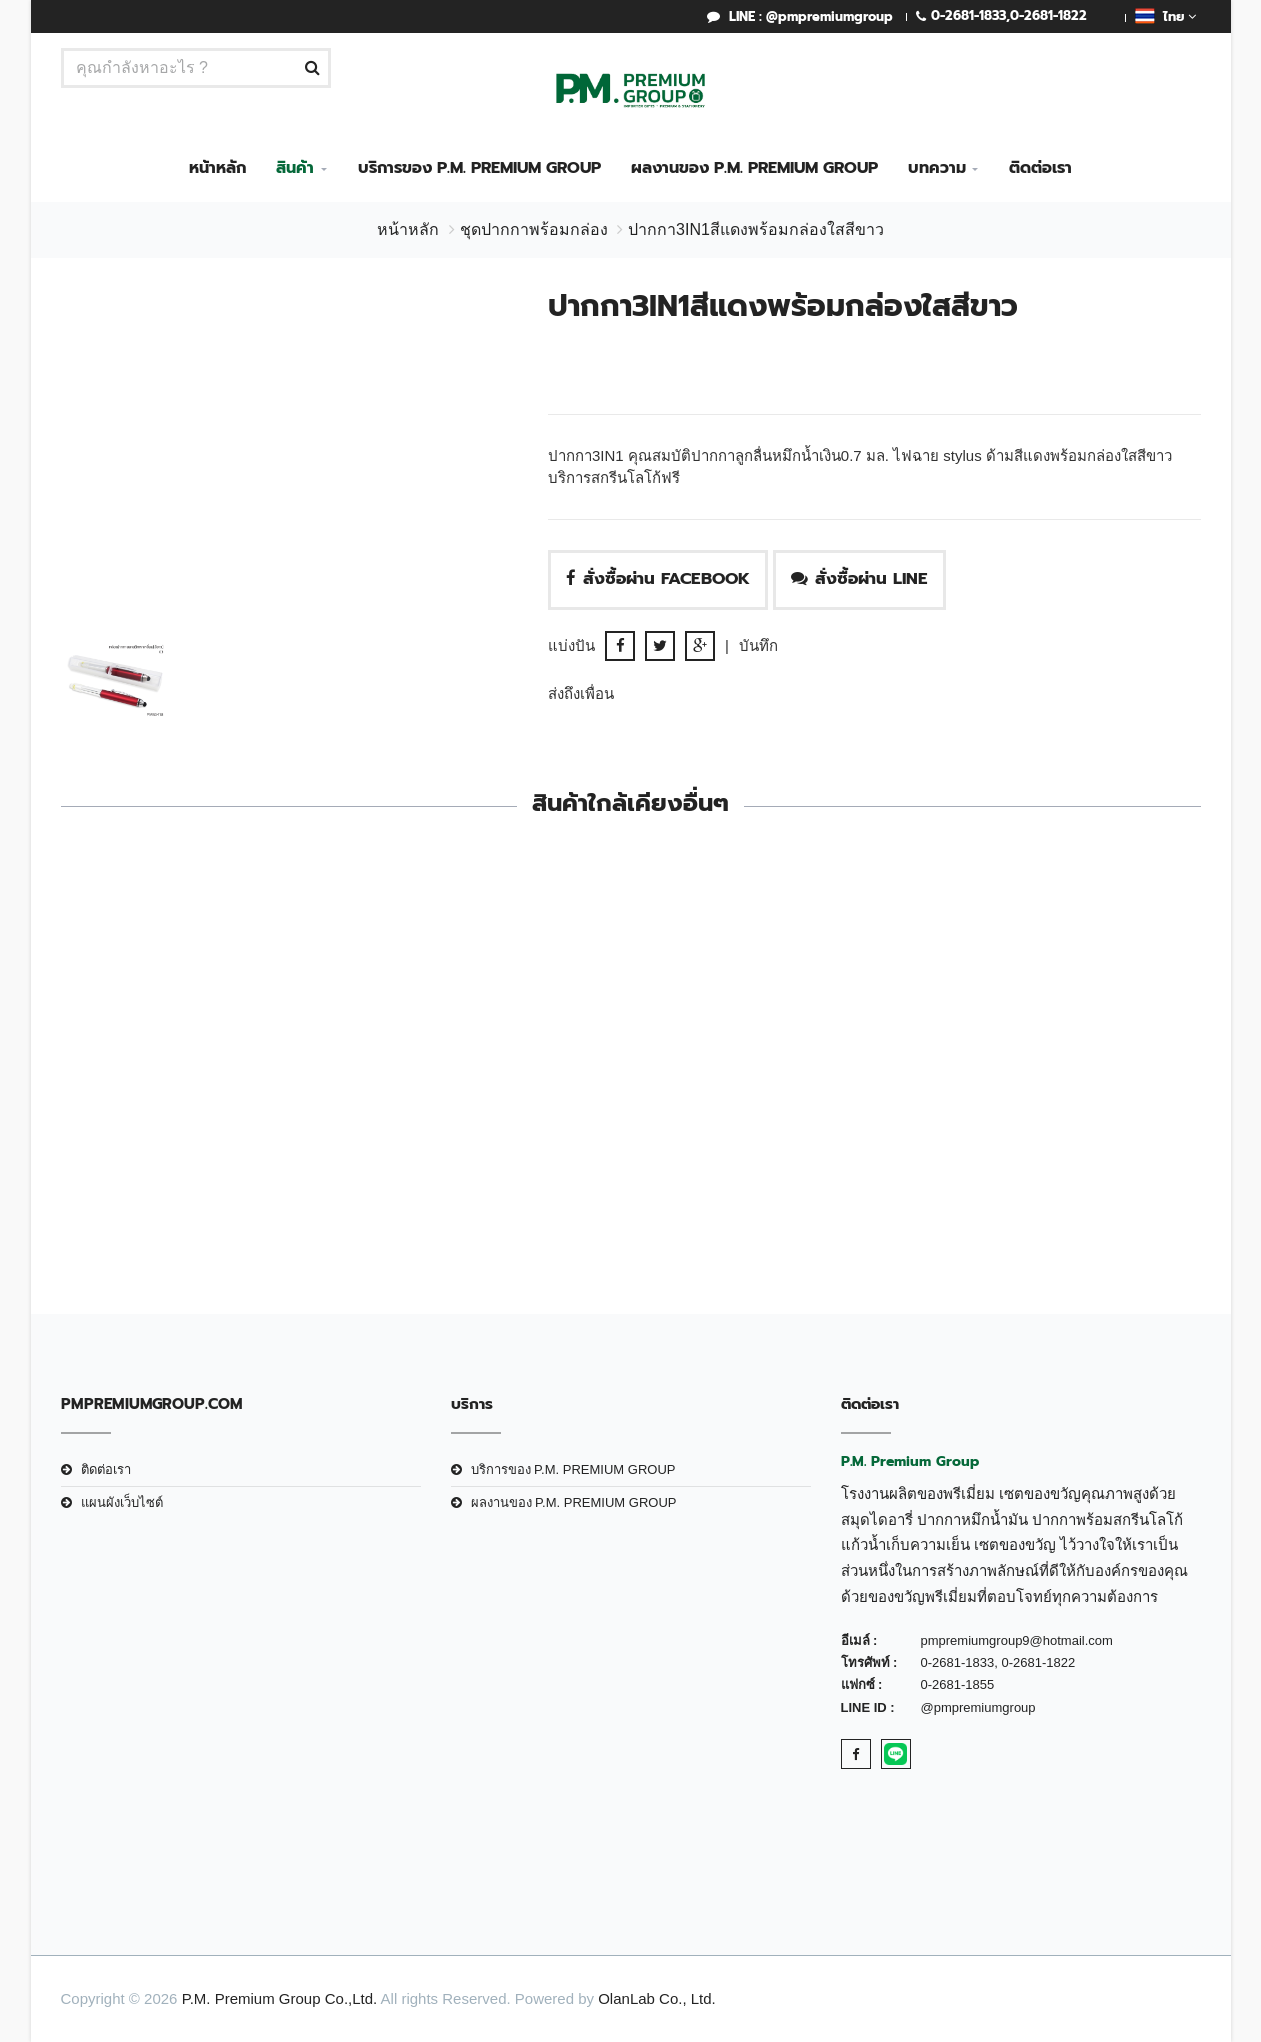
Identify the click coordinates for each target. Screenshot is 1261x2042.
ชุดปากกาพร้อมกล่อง (534, 229)
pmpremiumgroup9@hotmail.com (1017, 1640)
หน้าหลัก (217, 168)
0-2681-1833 (968, 15)
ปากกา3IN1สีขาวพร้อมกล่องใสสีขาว (776, 1069)
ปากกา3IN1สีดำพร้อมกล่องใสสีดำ (191, 1134)
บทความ (937, 168)
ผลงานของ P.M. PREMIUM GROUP (754, 168)
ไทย (1165, 16)
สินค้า (295, 168)
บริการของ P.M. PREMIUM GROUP (479, 168)
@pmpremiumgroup (978, 1707)
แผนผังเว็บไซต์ (122, 1502)
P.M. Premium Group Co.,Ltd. (280, 1998)
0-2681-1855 (958, 1684)
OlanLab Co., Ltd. (657, 1998)
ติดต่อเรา (1040, 168)
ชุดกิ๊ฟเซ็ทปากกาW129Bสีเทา (484, 1134)
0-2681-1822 (1048, 15)
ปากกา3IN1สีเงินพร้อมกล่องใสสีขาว (1069, 1069)
